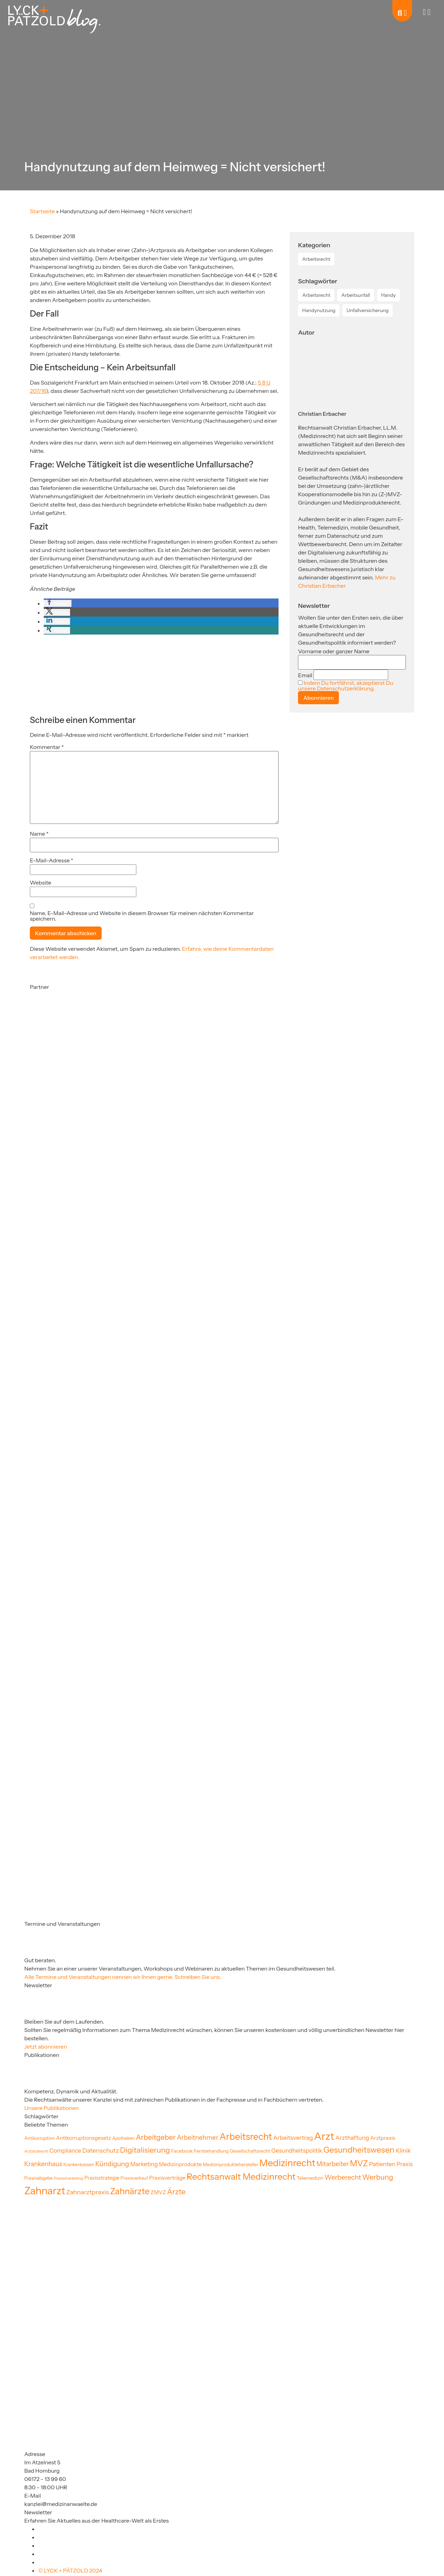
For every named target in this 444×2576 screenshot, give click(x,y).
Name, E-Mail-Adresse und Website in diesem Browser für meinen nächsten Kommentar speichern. (142, 915)
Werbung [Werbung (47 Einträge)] (377, 2177)
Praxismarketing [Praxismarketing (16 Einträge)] (68, 2178)
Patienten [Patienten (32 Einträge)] (382, 2164)
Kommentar (47, 747)
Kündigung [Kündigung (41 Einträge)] (112, 2164)
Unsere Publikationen (51, 2107)
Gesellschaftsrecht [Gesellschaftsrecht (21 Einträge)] (250, 2151)
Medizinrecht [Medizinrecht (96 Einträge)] (287, 2163)
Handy (388, 295)
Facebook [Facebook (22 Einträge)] (182, 2151)
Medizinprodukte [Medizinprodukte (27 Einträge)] (180, 2164)
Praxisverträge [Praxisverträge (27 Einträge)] (167, 2177)
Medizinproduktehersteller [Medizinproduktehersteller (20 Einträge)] (230, 2164)
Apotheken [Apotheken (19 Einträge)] (123, 2138)
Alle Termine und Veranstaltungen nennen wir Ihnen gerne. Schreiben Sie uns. (122, 1976)
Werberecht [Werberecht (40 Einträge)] (343, 2177)
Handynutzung (318, 310)
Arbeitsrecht (316, 259)
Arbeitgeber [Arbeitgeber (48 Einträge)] (156, 2137)
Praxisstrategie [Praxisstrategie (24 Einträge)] (101, 2178)
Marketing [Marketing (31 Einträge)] (144, 2164)
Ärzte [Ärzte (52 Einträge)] (176, 2191)
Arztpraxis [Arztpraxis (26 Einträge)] (382, 2138)
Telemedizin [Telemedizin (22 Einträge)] (310, 2178)
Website (40, 882)
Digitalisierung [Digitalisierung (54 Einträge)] (145, 2149)
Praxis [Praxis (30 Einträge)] (404, 2164)
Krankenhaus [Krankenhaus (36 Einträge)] (43, 2164)
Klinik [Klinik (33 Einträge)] (403, 2150)
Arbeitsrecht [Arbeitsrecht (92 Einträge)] (246, 2136)
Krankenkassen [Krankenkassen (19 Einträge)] (78, 2164)
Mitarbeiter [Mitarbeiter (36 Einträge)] (332, 2164)
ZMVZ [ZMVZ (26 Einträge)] (158, 2192)
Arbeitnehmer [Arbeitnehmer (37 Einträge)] (198, 2138)
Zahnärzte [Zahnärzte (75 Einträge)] (130, 2191)
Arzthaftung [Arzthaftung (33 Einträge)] (352, 2137)
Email (305, 675)
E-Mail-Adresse (51, 860)
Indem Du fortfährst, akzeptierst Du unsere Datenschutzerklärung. (345, 685)
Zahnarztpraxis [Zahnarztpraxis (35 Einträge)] (87, 2192)
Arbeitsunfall (355, 295)
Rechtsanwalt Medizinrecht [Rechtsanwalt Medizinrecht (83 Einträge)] (241, 2176)
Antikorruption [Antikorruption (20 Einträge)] (39, 2138)
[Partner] (64, 1058)
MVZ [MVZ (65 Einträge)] (359, 2163)
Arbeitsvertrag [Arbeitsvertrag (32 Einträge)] (293, 2137)
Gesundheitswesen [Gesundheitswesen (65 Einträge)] (358, 2150)
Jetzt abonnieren (45, 2046)
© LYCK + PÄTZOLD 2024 (70, 2570)
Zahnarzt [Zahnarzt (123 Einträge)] (44, 2191)
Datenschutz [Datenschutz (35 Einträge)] (100, 2150)
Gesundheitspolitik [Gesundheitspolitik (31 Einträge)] (296, 2150)
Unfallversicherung (367, 310)
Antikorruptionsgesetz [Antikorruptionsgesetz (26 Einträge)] (83, 2138)
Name (39, 833)
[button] (57, 603)
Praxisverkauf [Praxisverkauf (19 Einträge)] (134, 2178)
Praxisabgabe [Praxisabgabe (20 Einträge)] (38, 2178)
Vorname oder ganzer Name (333, 651)
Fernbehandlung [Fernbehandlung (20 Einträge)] (211, 2151)
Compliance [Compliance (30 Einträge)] (65, 2150)
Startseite (42, 211)
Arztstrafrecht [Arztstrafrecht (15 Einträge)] (36, 2151)
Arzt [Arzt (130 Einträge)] (324, 2136)
